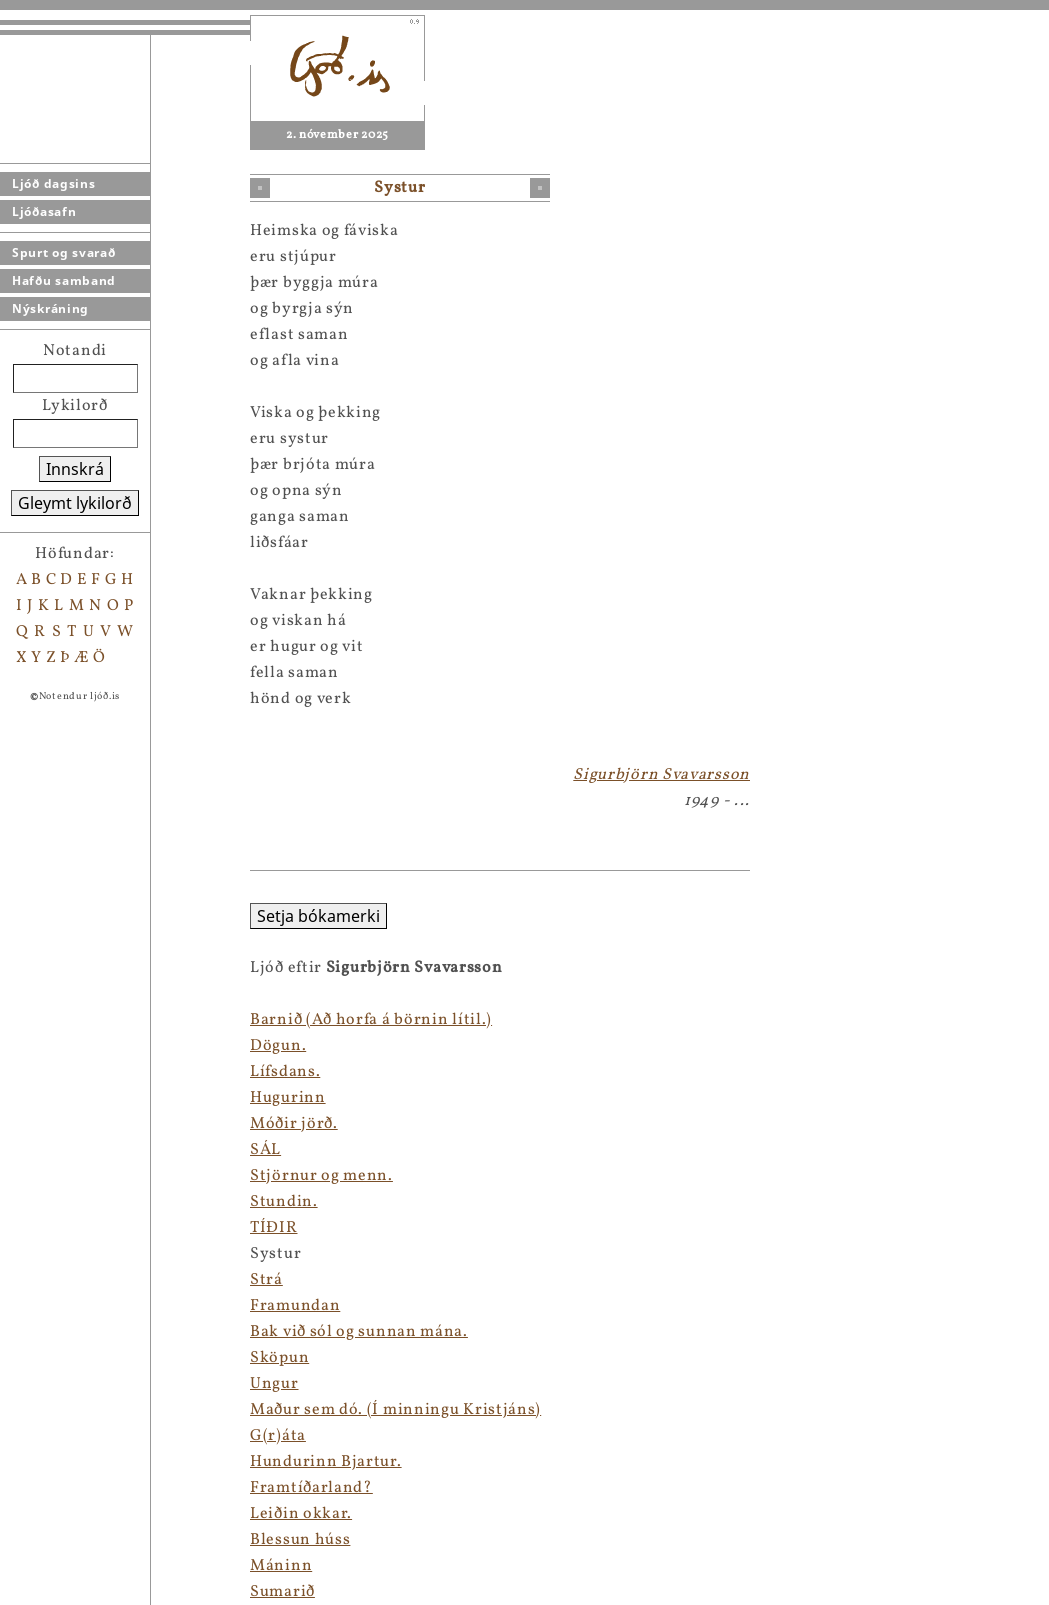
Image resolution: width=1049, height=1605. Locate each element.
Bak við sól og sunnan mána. (109, 1332)
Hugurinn (38, 1098)
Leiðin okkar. (51, 1514)
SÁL (15, 1150)
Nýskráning (50, 308)
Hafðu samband (64, 280)
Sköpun (29, 1358)
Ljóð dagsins (53, 183)
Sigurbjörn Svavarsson (661, 775)
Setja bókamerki (68, 916)
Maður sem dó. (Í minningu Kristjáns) (145, 1410)
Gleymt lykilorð (75, 503)
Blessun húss (50, 1540)
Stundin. (34, 1202)
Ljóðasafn (44, 211)
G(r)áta (28, 1436)
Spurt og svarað (64, 252)
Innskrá (75, 469)
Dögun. (28, 1046)
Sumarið (32, 1592)
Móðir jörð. (44, 1124)
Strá (16, 1280)
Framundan (45, 1306)
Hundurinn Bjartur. (76, 1462)
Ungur (24, 1384)
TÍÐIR (24, 1228)
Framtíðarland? (61, 1488)
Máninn (31, 1566)
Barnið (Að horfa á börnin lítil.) (121, 1020)
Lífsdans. (35, 1072)
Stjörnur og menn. (71, 1176)
